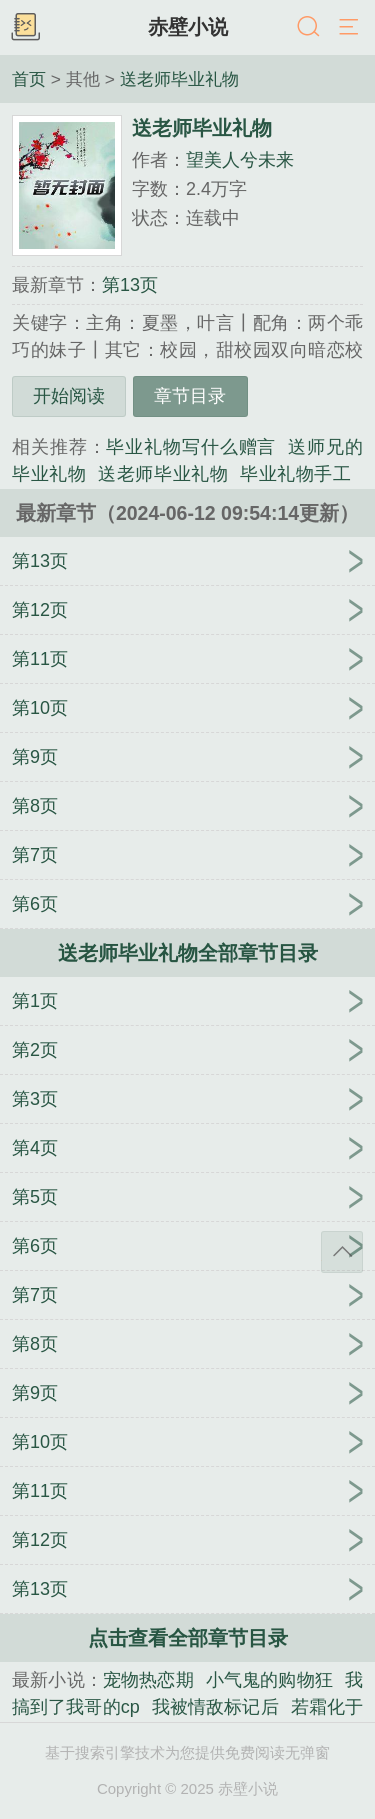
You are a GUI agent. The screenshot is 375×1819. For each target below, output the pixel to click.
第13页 (130, 285)
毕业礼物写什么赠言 (191, 447)
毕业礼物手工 (295, 474)
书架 (25, 28)
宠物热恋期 (148, 1680)
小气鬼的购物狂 (269, 1680)
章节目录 (190, 396)
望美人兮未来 (240, 160)
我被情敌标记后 (215, 1707)
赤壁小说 (188, 27)
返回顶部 (342, 1252)
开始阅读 (69, 396)
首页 (29, 79)
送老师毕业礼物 (179, 79)
